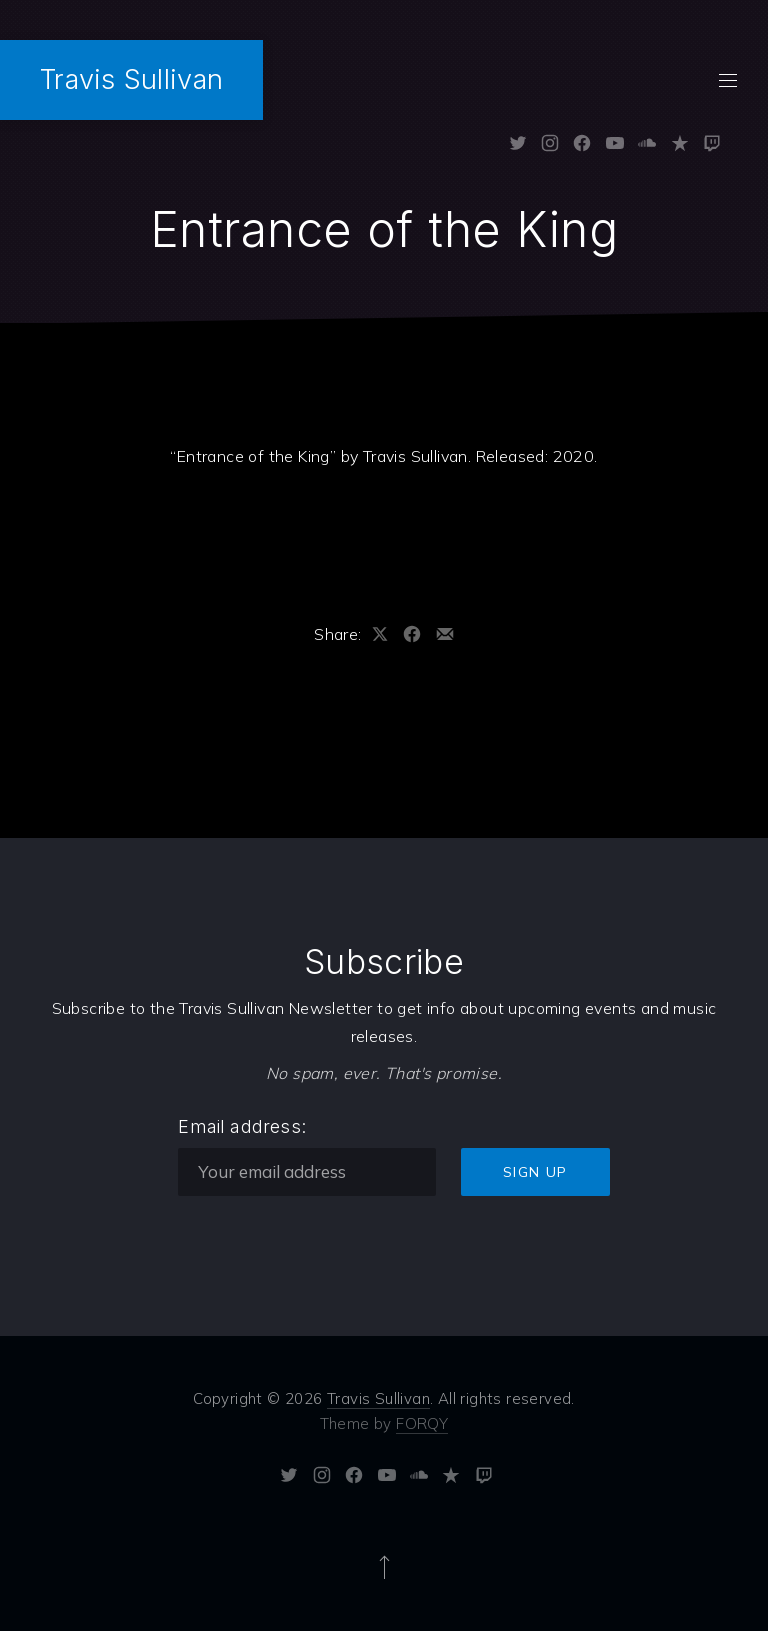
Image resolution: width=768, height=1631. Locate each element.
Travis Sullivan (131, 79)
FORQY (422, 1423)
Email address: (242, 1126)
